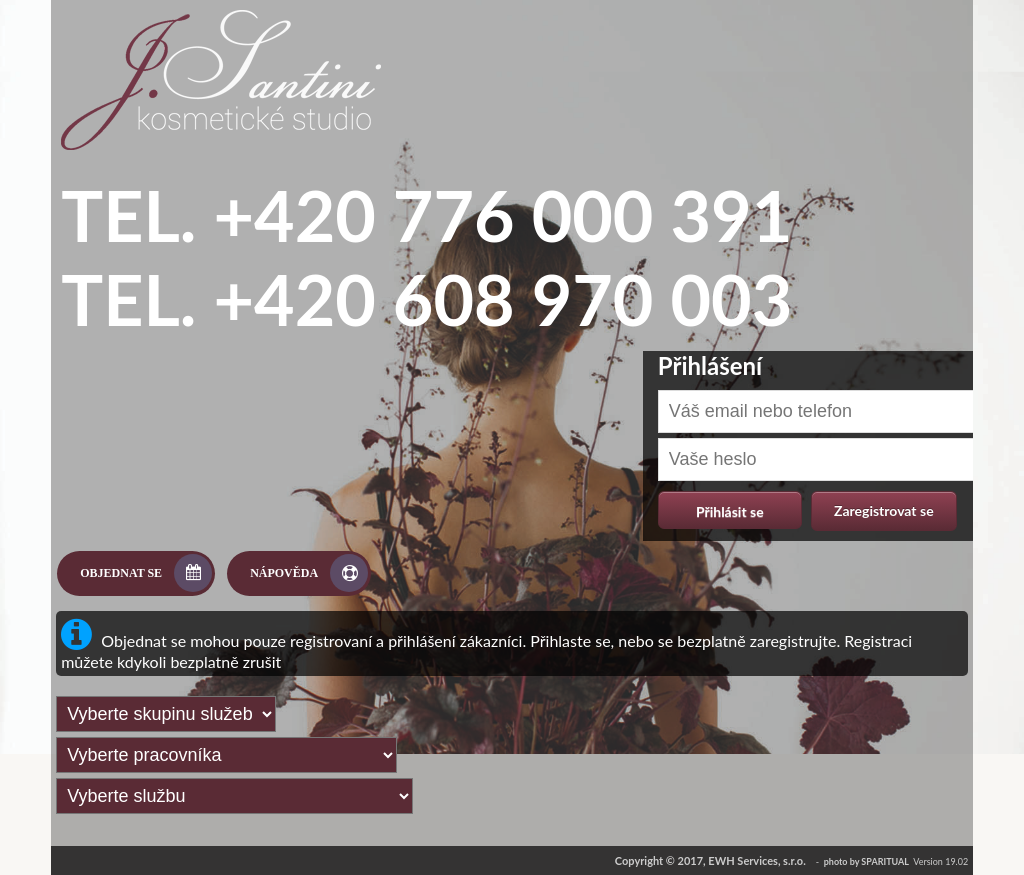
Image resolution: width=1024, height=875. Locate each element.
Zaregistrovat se (884, 510)
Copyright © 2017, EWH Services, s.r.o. (710, 860)
